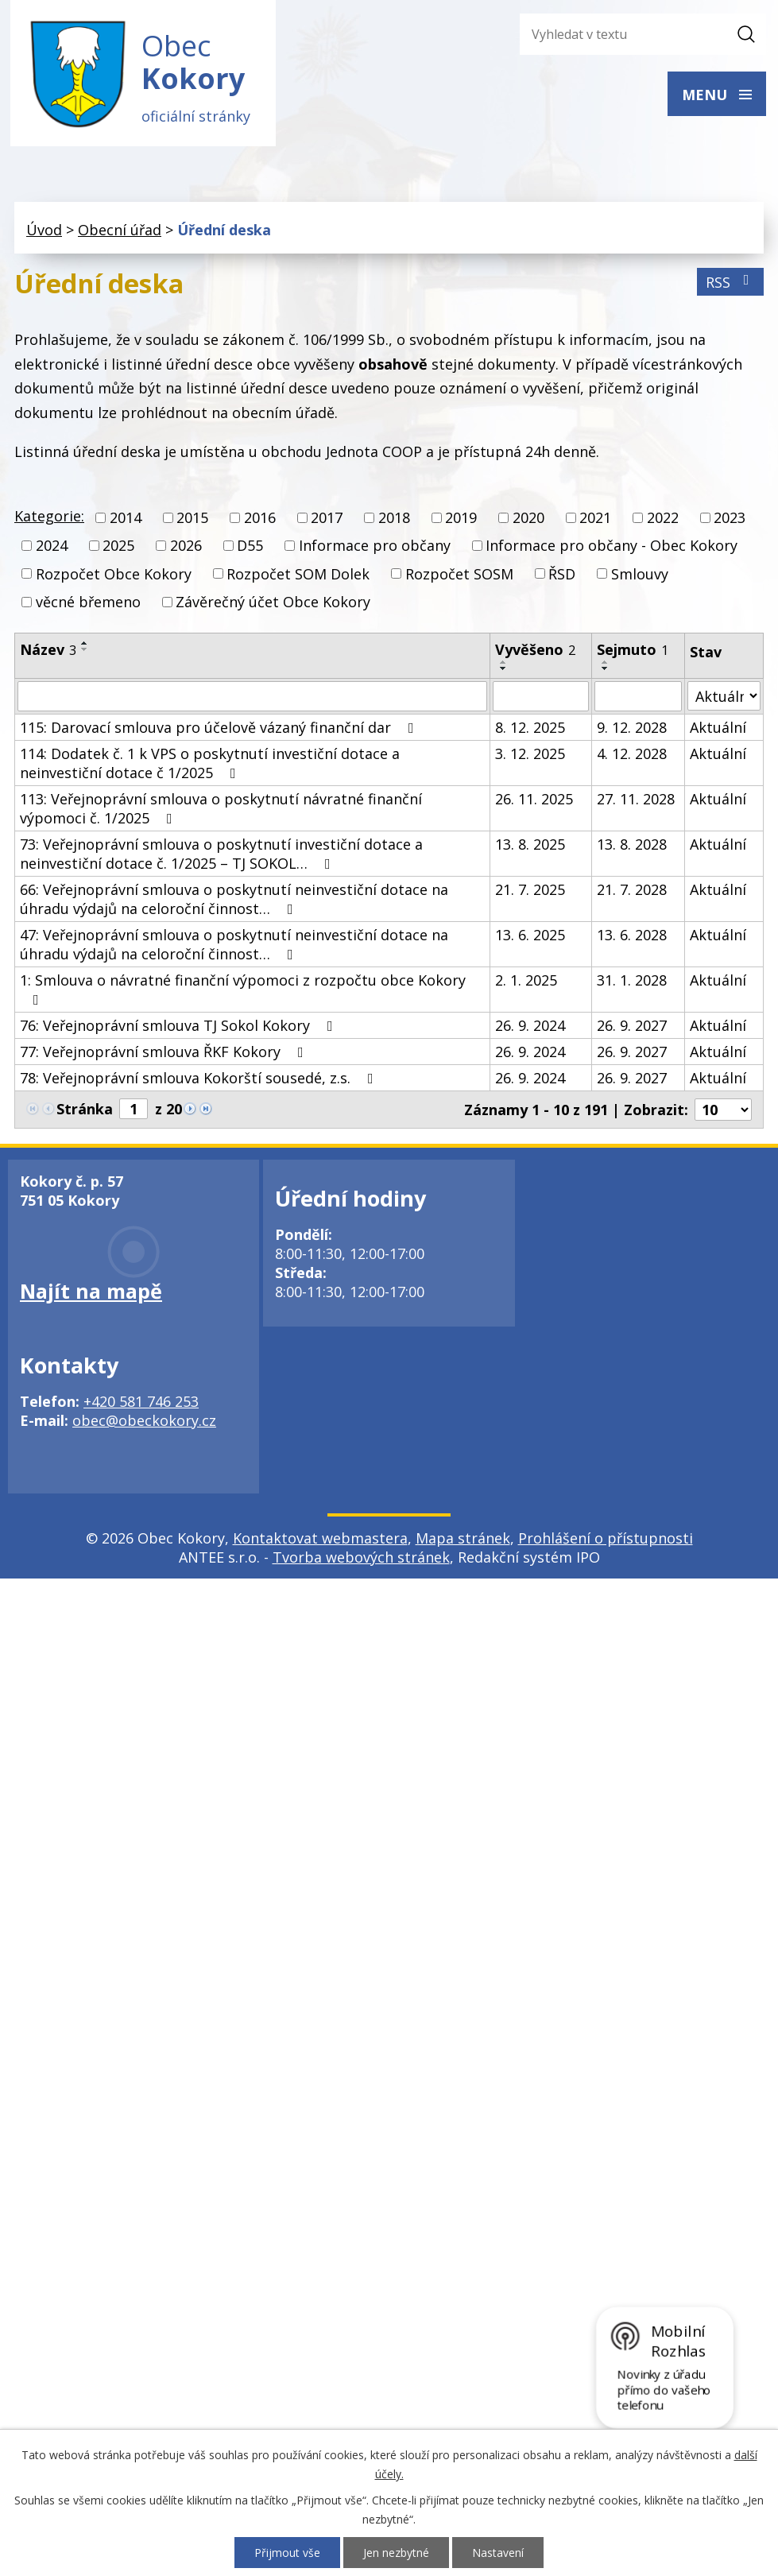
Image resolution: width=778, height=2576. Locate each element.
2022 (663, 519)
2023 (729, 519)
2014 (125, 519)
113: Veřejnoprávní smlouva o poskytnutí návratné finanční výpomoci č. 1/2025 (221, 810)
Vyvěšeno (535, 650)
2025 (118, 547)
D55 (250, 547)
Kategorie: (49, 518)
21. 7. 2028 (632, 891)
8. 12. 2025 (530, 728)
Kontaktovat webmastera (320, 1539)
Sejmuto (632, 650)
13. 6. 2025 (530, 936)
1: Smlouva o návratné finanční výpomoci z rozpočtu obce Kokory (243, 990)
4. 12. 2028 (632, 755)
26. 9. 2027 (632, 1026)
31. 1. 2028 (632, 981)
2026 (186, 547)
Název (48, 650)
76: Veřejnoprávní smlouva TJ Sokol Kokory (179, 1026)
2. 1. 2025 (526, 981)
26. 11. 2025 (534, 800)
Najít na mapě (91, 1292)
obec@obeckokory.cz (144, 1421)
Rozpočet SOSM (459, 575)
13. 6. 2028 (632, 936)
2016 (260, 519)
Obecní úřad (119, 231)
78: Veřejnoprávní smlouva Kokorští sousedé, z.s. (200, 1079)
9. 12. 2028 (632, 728)
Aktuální (718, 728)
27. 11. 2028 (636, 800)
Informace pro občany (375, 547)
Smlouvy (639, 575)
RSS (731, 283)
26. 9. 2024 (530, 1026)
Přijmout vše (287, 2552)
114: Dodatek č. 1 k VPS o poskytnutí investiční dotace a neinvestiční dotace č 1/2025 (210, 765)
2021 (595, 519)
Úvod (44, 231)
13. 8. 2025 (530, 845)
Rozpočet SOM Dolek (298, 575)
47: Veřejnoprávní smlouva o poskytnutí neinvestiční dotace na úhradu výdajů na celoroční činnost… (234, 946)
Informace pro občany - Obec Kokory (611, 547)
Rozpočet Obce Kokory (114, 575)
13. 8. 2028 (632, 845)
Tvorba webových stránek (361, 1558)
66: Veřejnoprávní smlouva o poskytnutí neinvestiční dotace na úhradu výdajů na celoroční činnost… (234, 900)
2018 (394, 519)
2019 (461, 519)
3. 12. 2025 (530, 755)
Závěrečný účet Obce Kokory (273, 603)
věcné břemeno (88, 603)
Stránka (84, 1110)
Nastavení (498, 2552)
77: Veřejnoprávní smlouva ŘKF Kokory (165, 1053)
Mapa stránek (463, 1539)
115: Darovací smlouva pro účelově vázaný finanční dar (220, 728)
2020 (528, 519)
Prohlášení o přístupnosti (605, 1539)
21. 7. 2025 (530, 891)
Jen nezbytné (396, 2552)
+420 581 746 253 (141, 1402)
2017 (327, 519)
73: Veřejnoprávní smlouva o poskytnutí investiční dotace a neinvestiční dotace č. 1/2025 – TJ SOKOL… (221, 855)
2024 (52, 547)
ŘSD (561, 575)
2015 (192, 519)
